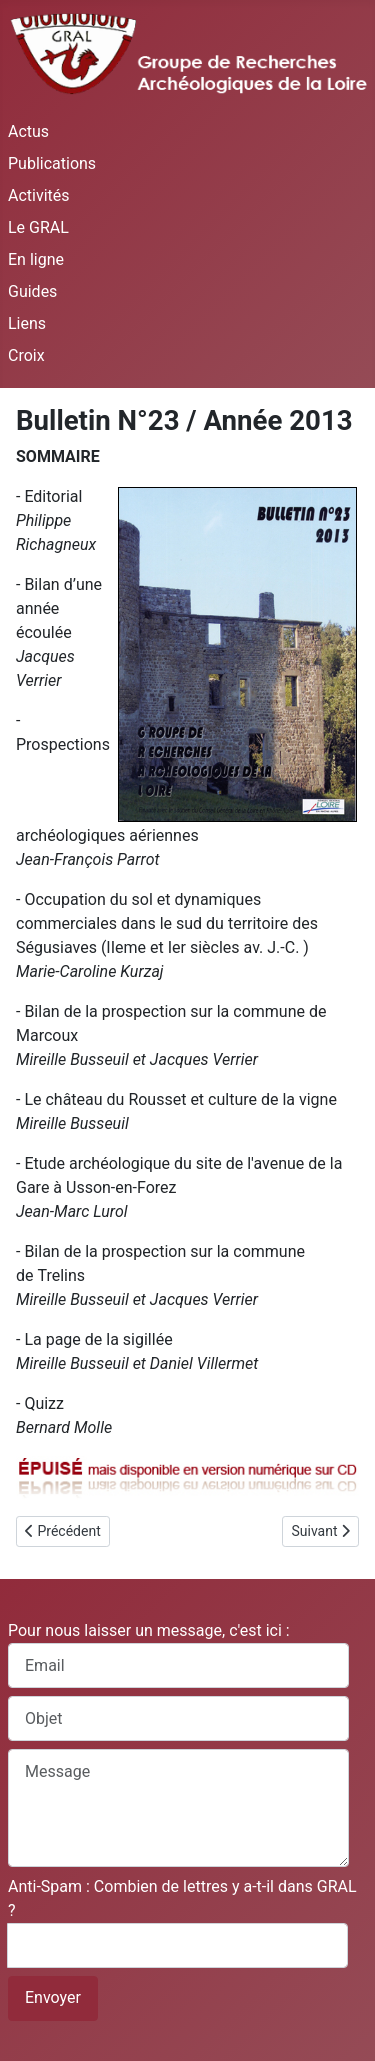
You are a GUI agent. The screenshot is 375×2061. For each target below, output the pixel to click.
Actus (28, 131)
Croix (26, 355)
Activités (39, 195)
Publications (52, 163)
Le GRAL (38, 227)
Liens (27, 323)
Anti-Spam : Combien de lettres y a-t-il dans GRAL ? (182, 1898)
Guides (32, 291)
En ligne (36, 259)
